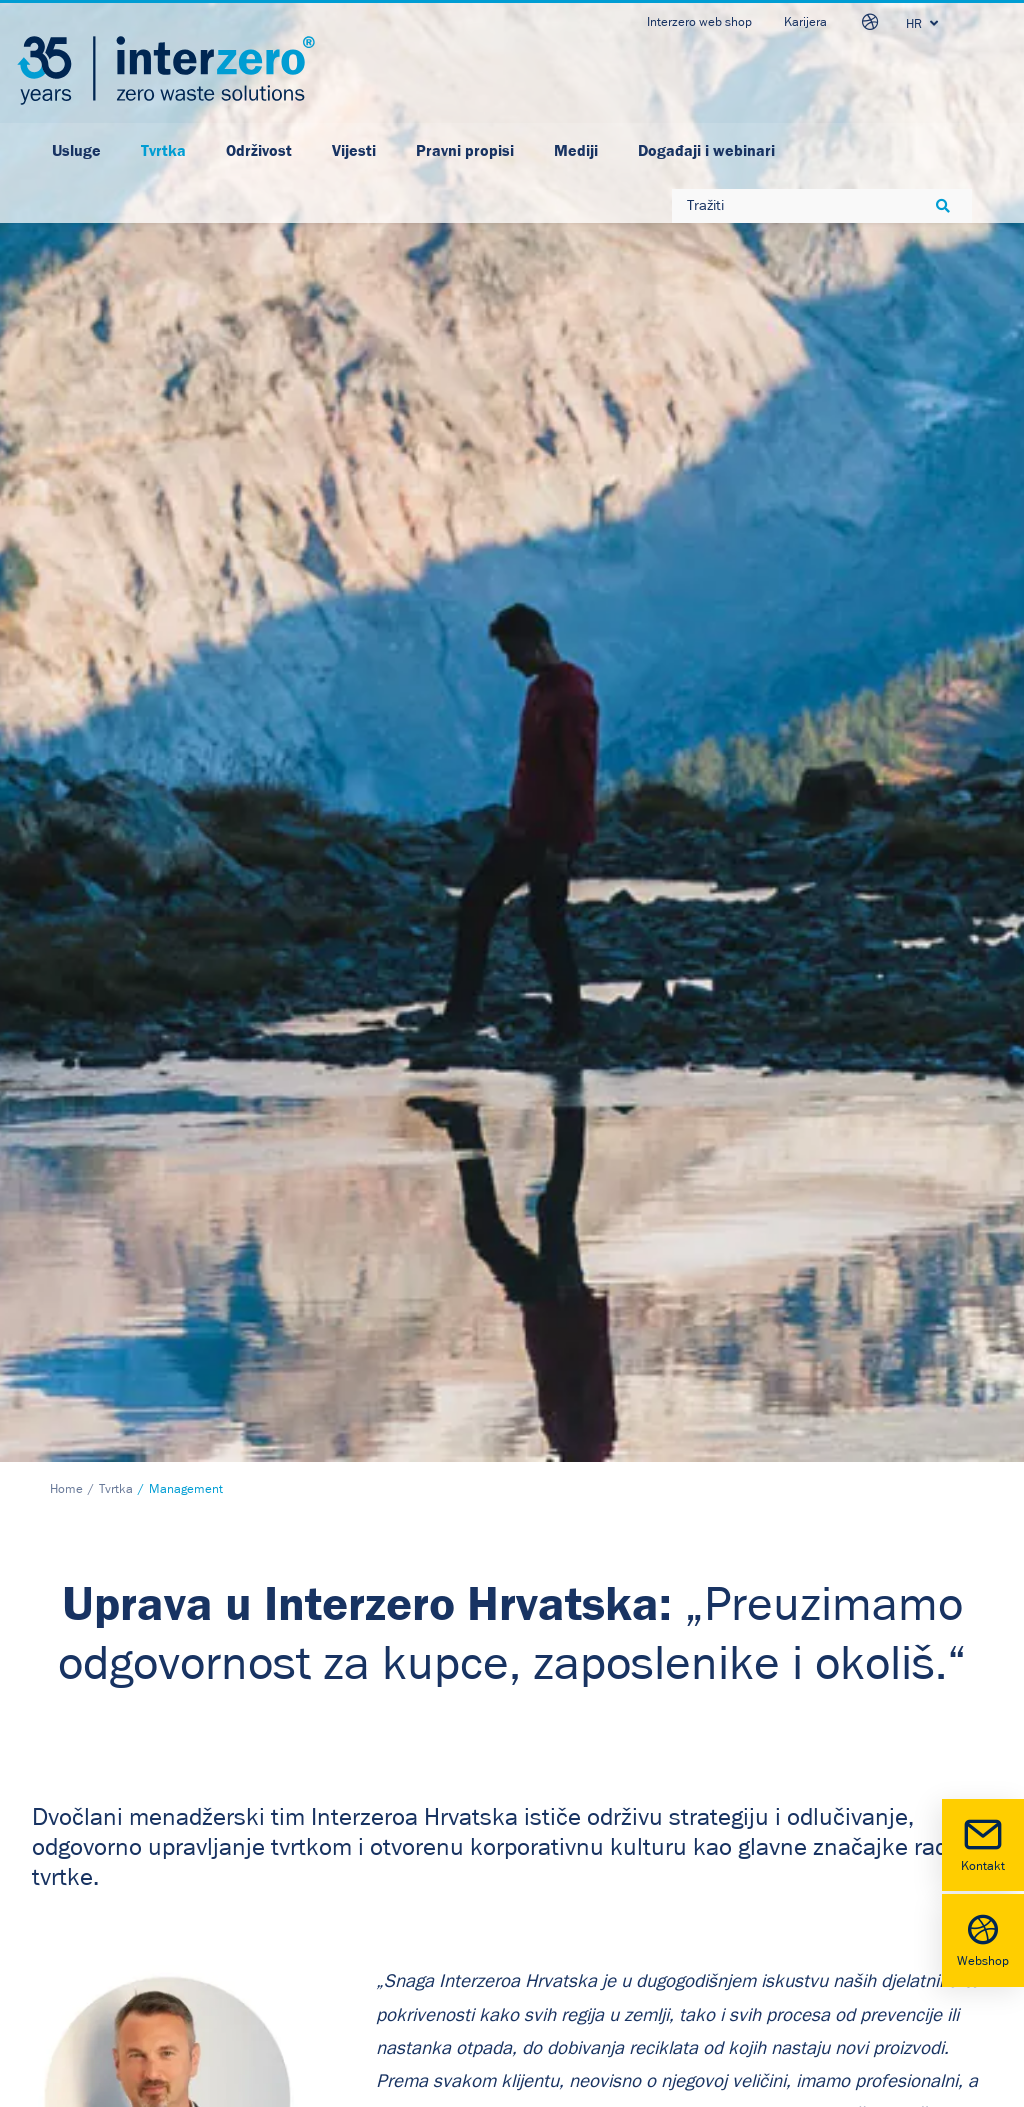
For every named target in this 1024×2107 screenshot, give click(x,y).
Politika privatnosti (334, 1810)
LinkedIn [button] (575, 1815)
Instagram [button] (579, 1916)
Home (66, 380)
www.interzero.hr (89, 1922)
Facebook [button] (578, 1849)
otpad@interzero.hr (96, 1950)
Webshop (983, 1938)
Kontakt (983, 1843)
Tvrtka (116, 380)
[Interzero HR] (166, 70)
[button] (523, 1817)
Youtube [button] (574, 1883)
